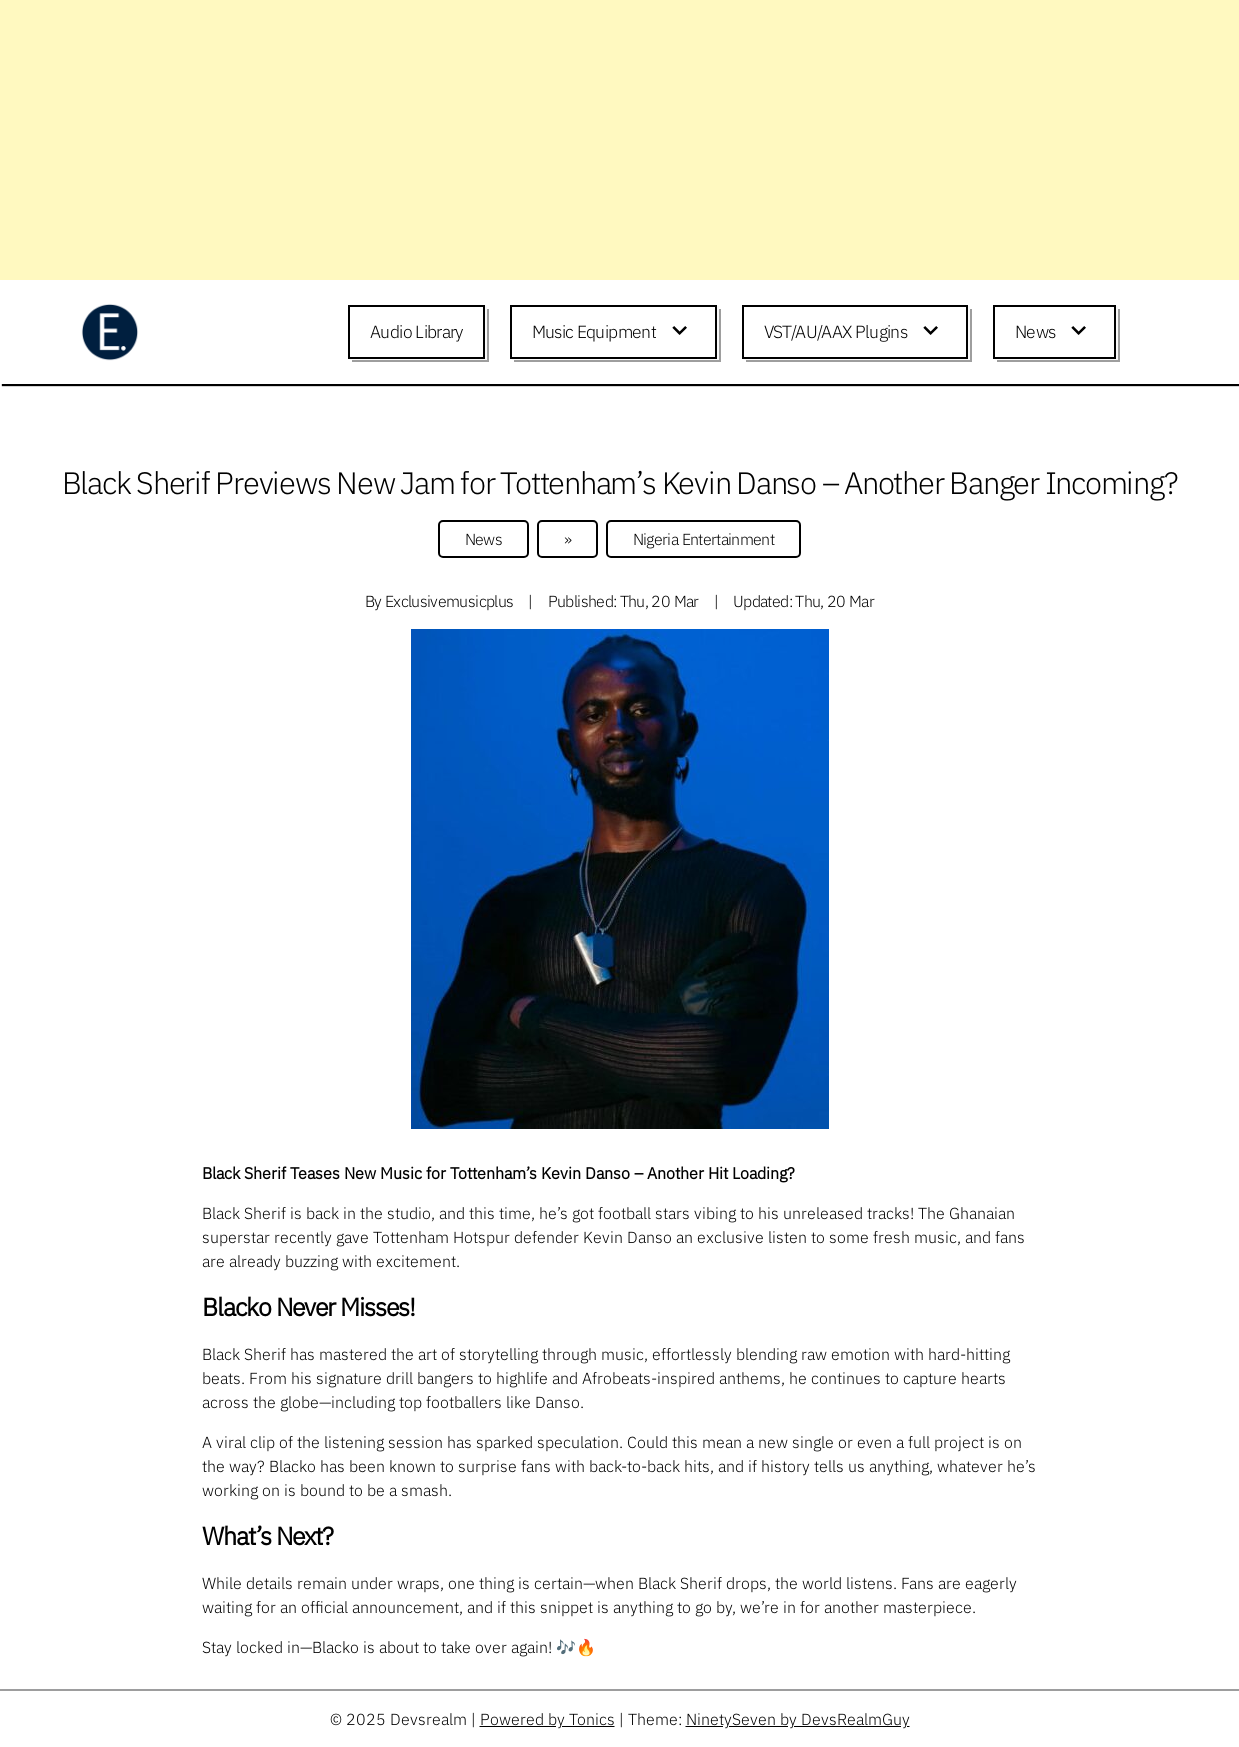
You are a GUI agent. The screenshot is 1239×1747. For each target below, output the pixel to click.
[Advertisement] (600, 140)
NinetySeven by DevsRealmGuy (798, 1719)
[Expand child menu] (683, 332)
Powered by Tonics (547, 1719)
